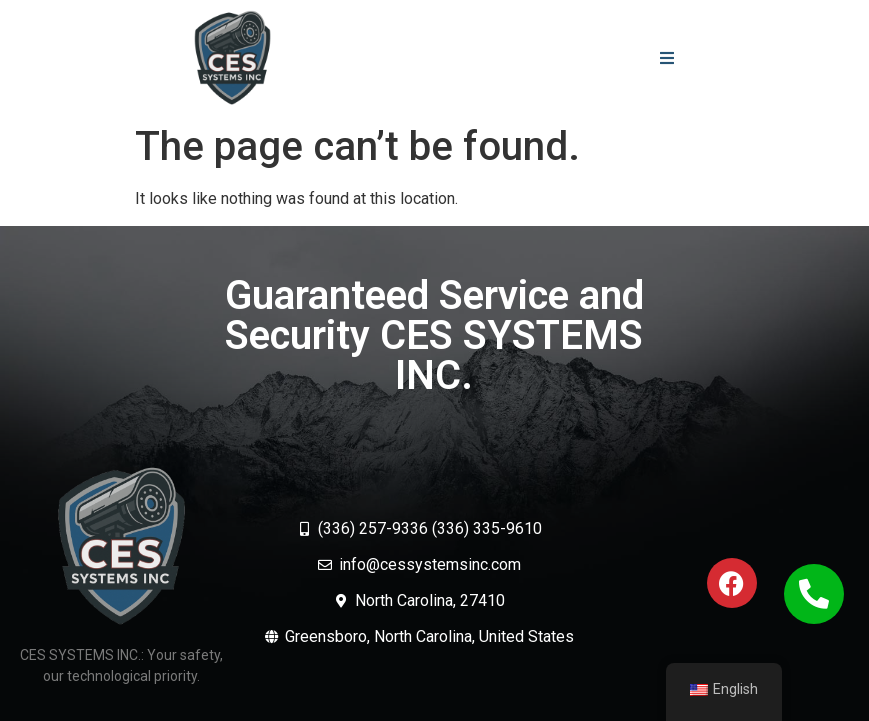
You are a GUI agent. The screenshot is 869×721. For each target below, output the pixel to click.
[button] (666, 57)
